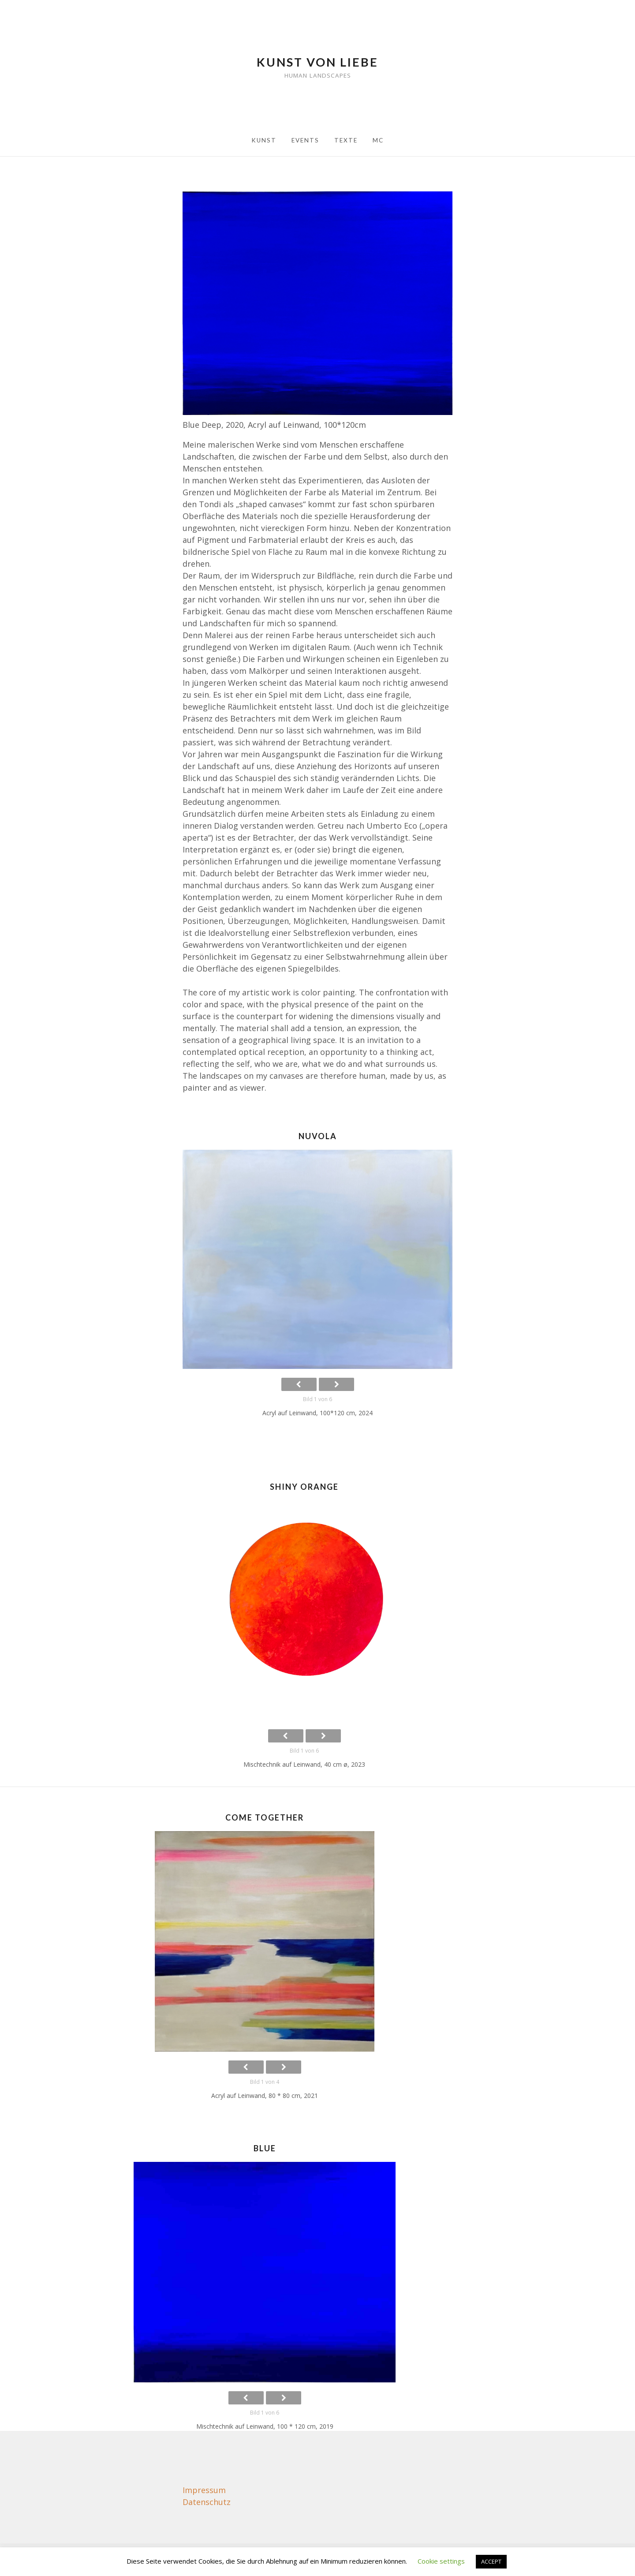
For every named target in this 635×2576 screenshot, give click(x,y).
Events (305, 140)
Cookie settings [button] (441, 2561)
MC (378, 140)
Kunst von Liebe (317, 62)
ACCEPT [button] (491, 2561)
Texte (346, 140)
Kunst (263, 140)
